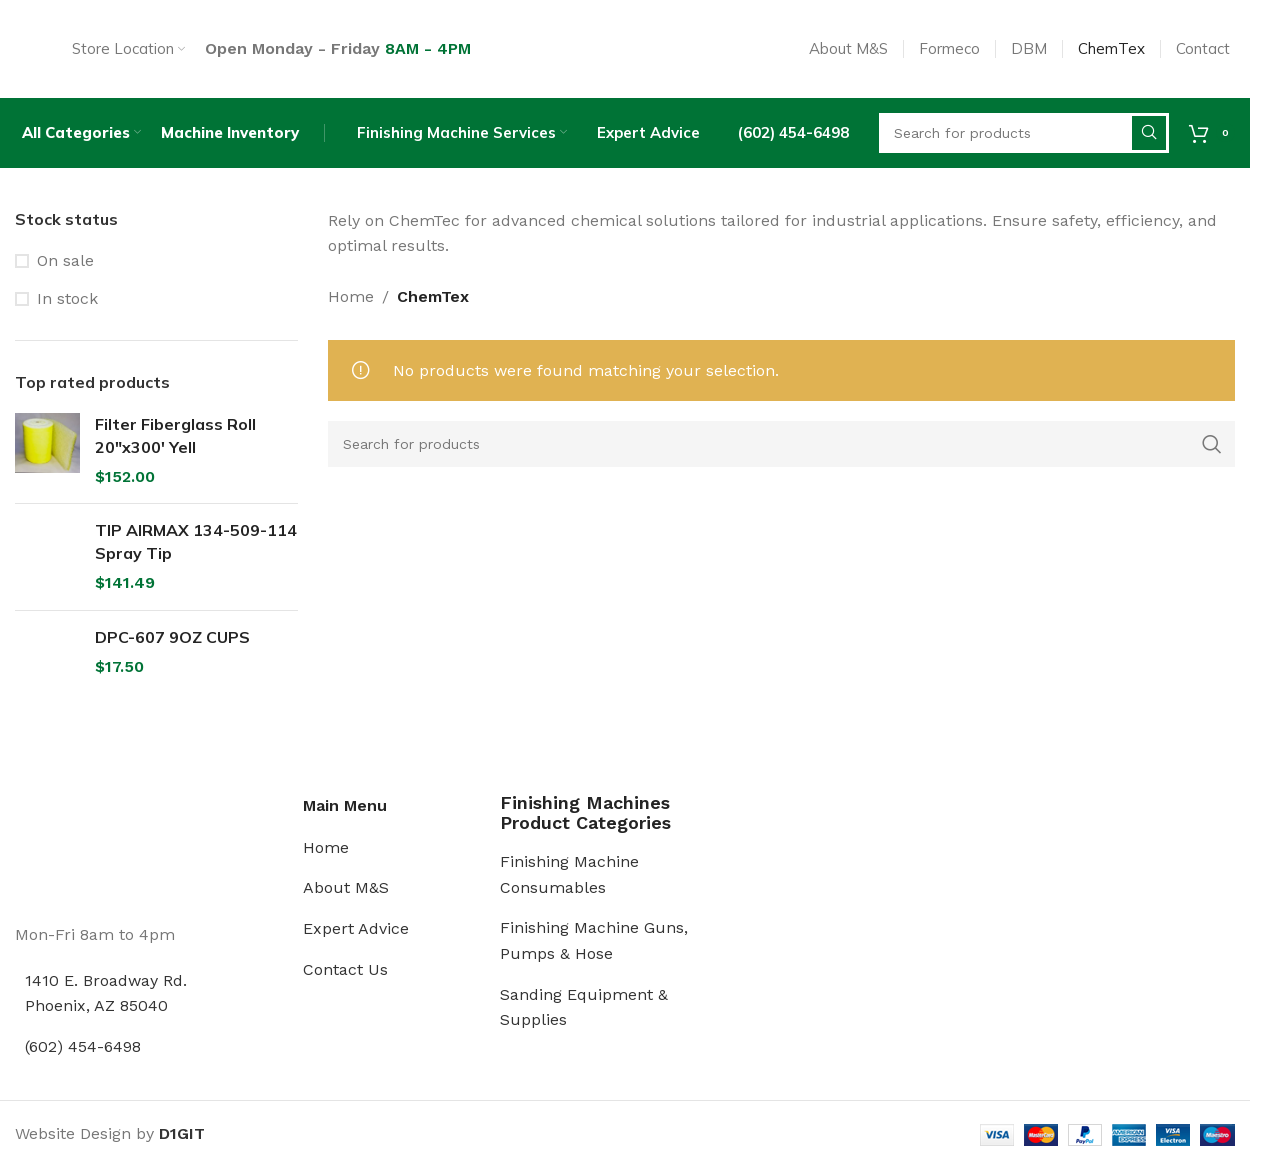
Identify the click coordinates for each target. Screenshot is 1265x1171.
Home (351, 323)
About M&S (346, 915)
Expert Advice (356, 955)
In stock (67, 325)
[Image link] (90, 873)
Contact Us (345, 996)
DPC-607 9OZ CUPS (172, 664)
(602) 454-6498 (83, 1073)
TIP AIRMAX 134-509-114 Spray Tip (196, 569)
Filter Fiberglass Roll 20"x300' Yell (175, 463)
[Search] (782, 471)
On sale (65, 287)
